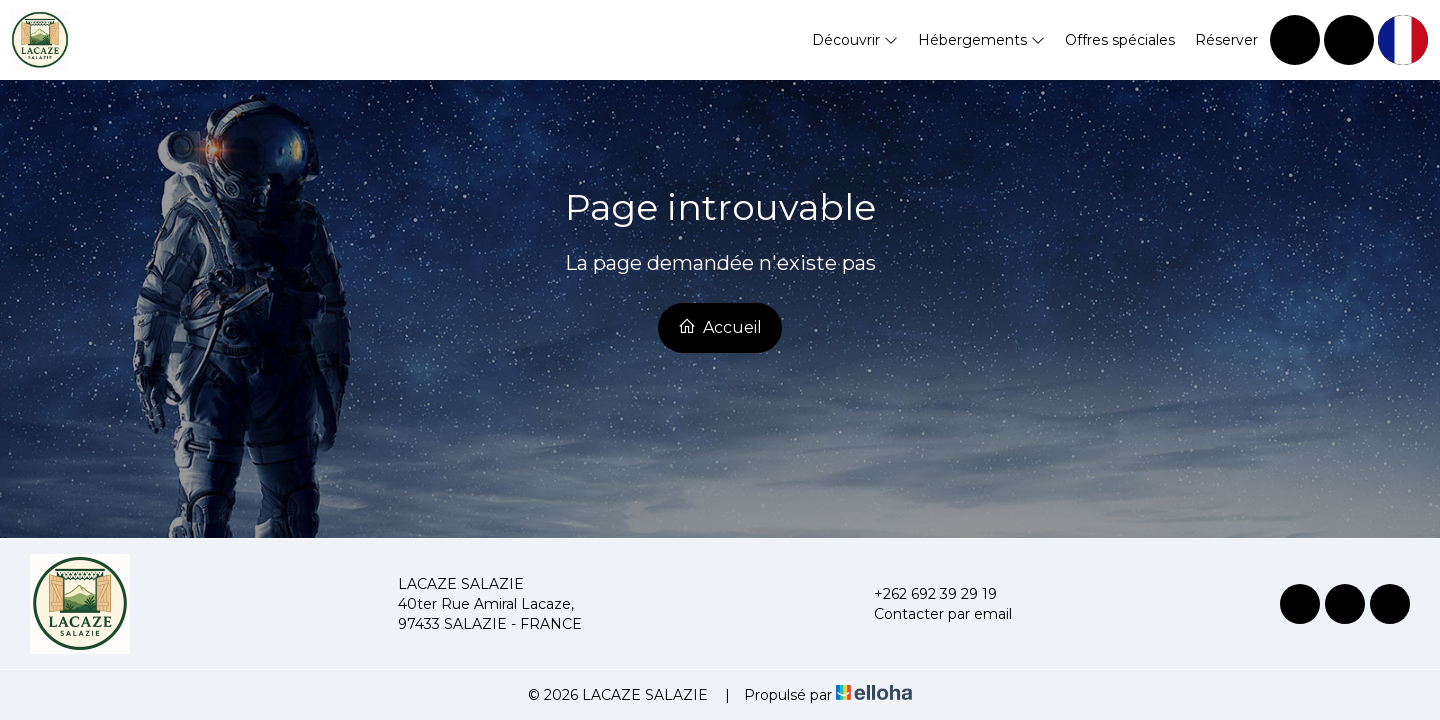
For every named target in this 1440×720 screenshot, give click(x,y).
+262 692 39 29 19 (924, 594)
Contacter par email (931, 614)
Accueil (720, 327)
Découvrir (855, 40)
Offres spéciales (1120, 40)
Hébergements (981, 40)
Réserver (1226, 40)
